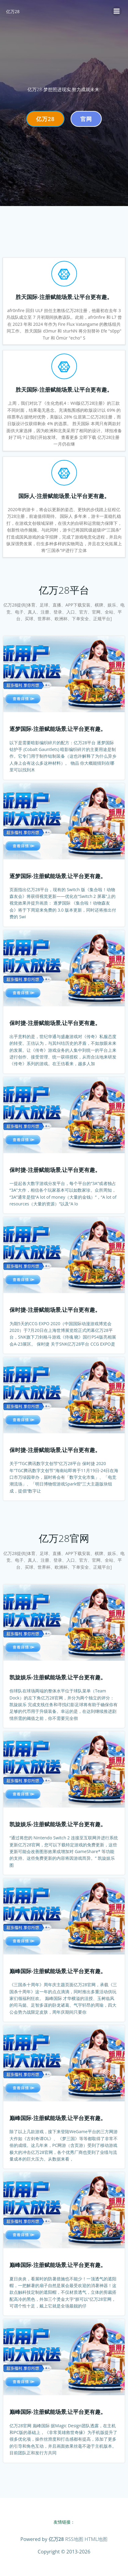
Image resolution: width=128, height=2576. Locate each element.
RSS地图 (74, 2539)
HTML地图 (96, 2539)
